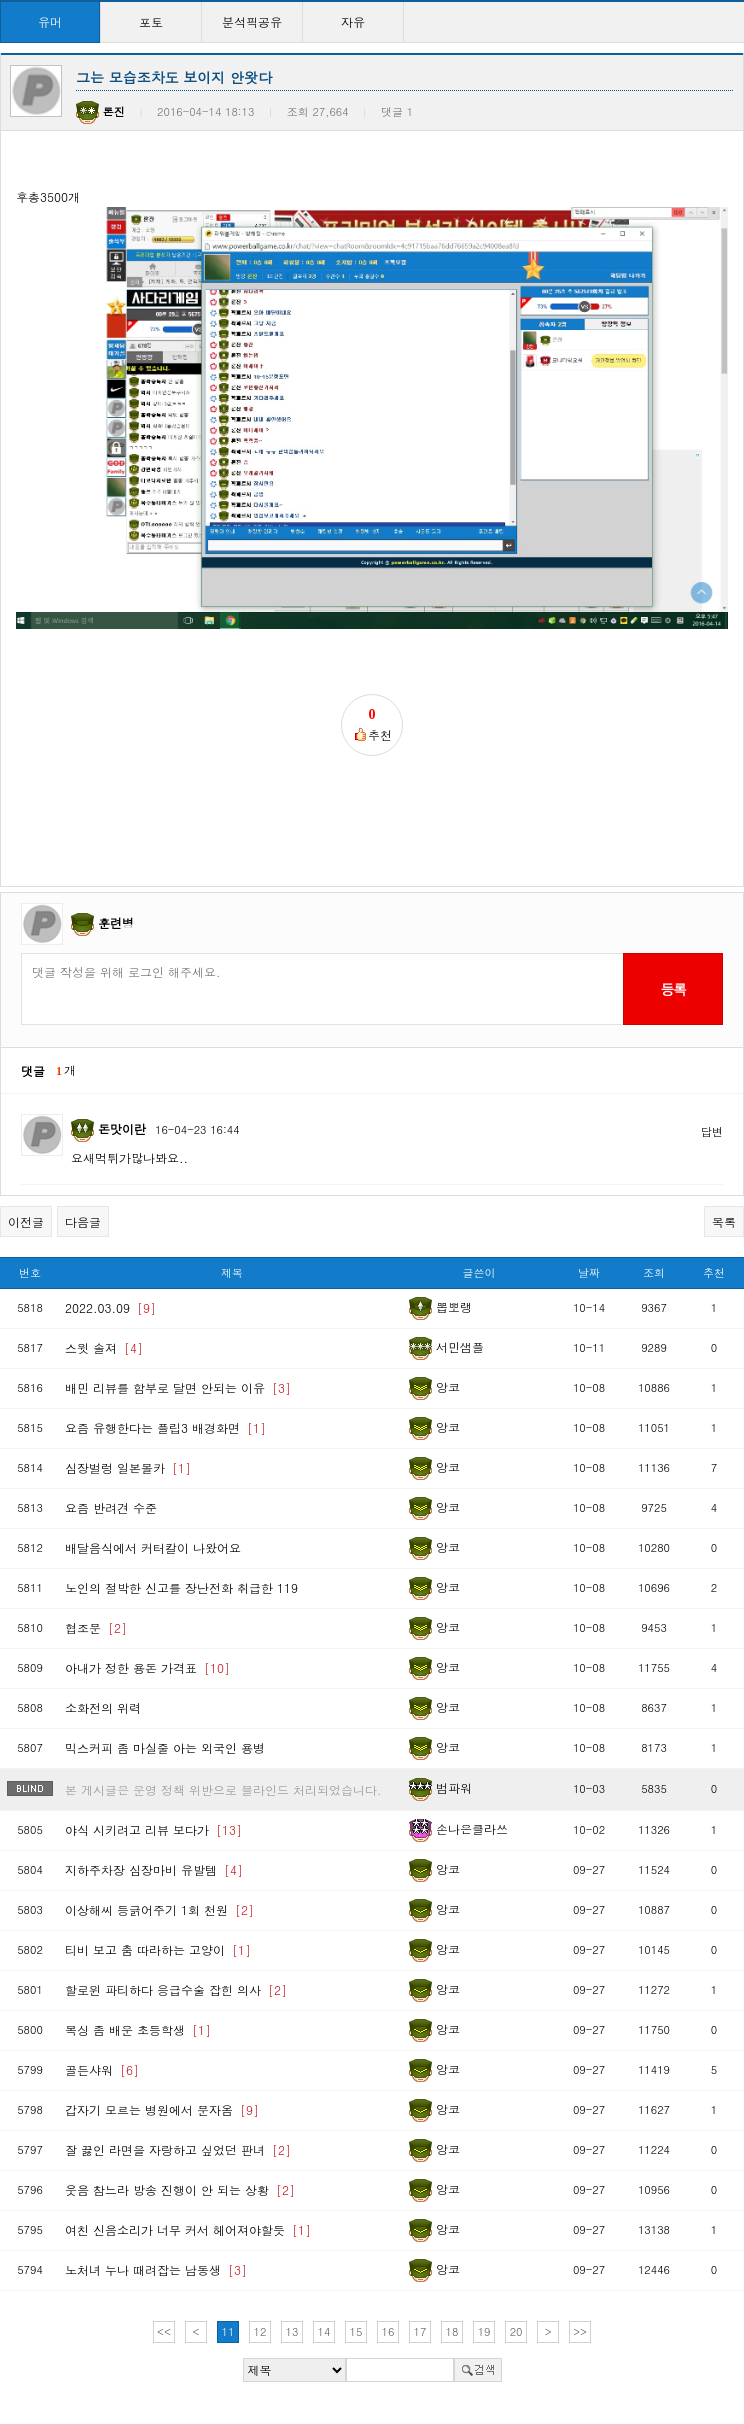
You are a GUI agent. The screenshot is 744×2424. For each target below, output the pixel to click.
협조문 (96, 1627)
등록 (672, 989)
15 (356, 2331)
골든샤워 (102, 2069)
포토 (151, 21)
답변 (712, 1131)
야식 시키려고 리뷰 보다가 (153, 1829)
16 (388, 2331)
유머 (50, 21)
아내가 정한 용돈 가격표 (147, 1667)
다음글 (83, 1221)
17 (420, 2331)
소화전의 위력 (103, 1707)
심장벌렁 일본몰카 (128, 1467)
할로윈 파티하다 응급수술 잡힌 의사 (176, 1989)
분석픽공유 (252, 21)
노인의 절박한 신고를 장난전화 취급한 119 (181, 1587)
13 (292, 2331)
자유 (353, 21)
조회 (654, 1272)
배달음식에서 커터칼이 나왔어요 (153, 1547)
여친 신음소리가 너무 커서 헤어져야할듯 (188, 2229)
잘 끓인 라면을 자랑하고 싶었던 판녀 (178, 2149)
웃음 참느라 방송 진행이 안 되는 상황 (180, 2189)
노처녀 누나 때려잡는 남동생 (156, 2269)
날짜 (589, 1272)
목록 (724, 1221)
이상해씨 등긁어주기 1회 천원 (159, 1909)
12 (260, 2331)
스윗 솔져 (104, 1347)
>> (580, 2331)
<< (164, 2331)
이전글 (26, 1221)
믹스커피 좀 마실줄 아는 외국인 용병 (165, 1747)
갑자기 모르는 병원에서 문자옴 (162, 2109)
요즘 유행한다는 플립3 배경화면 (165, 1427)
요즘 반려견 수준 (111, 1507)
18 (452, 2331)
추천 (714, 1272)
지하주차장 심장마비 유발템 (154, 1869)
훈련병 (116, 922)
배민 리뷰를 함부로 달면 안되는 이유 (178, 1387)
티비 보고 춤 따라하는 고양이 (158, 1949)
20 (516, 2331)
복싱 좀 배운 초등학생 (138, 2029)
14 (324, 2331)
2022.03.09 (110, 1307)
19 (484, 2331)
